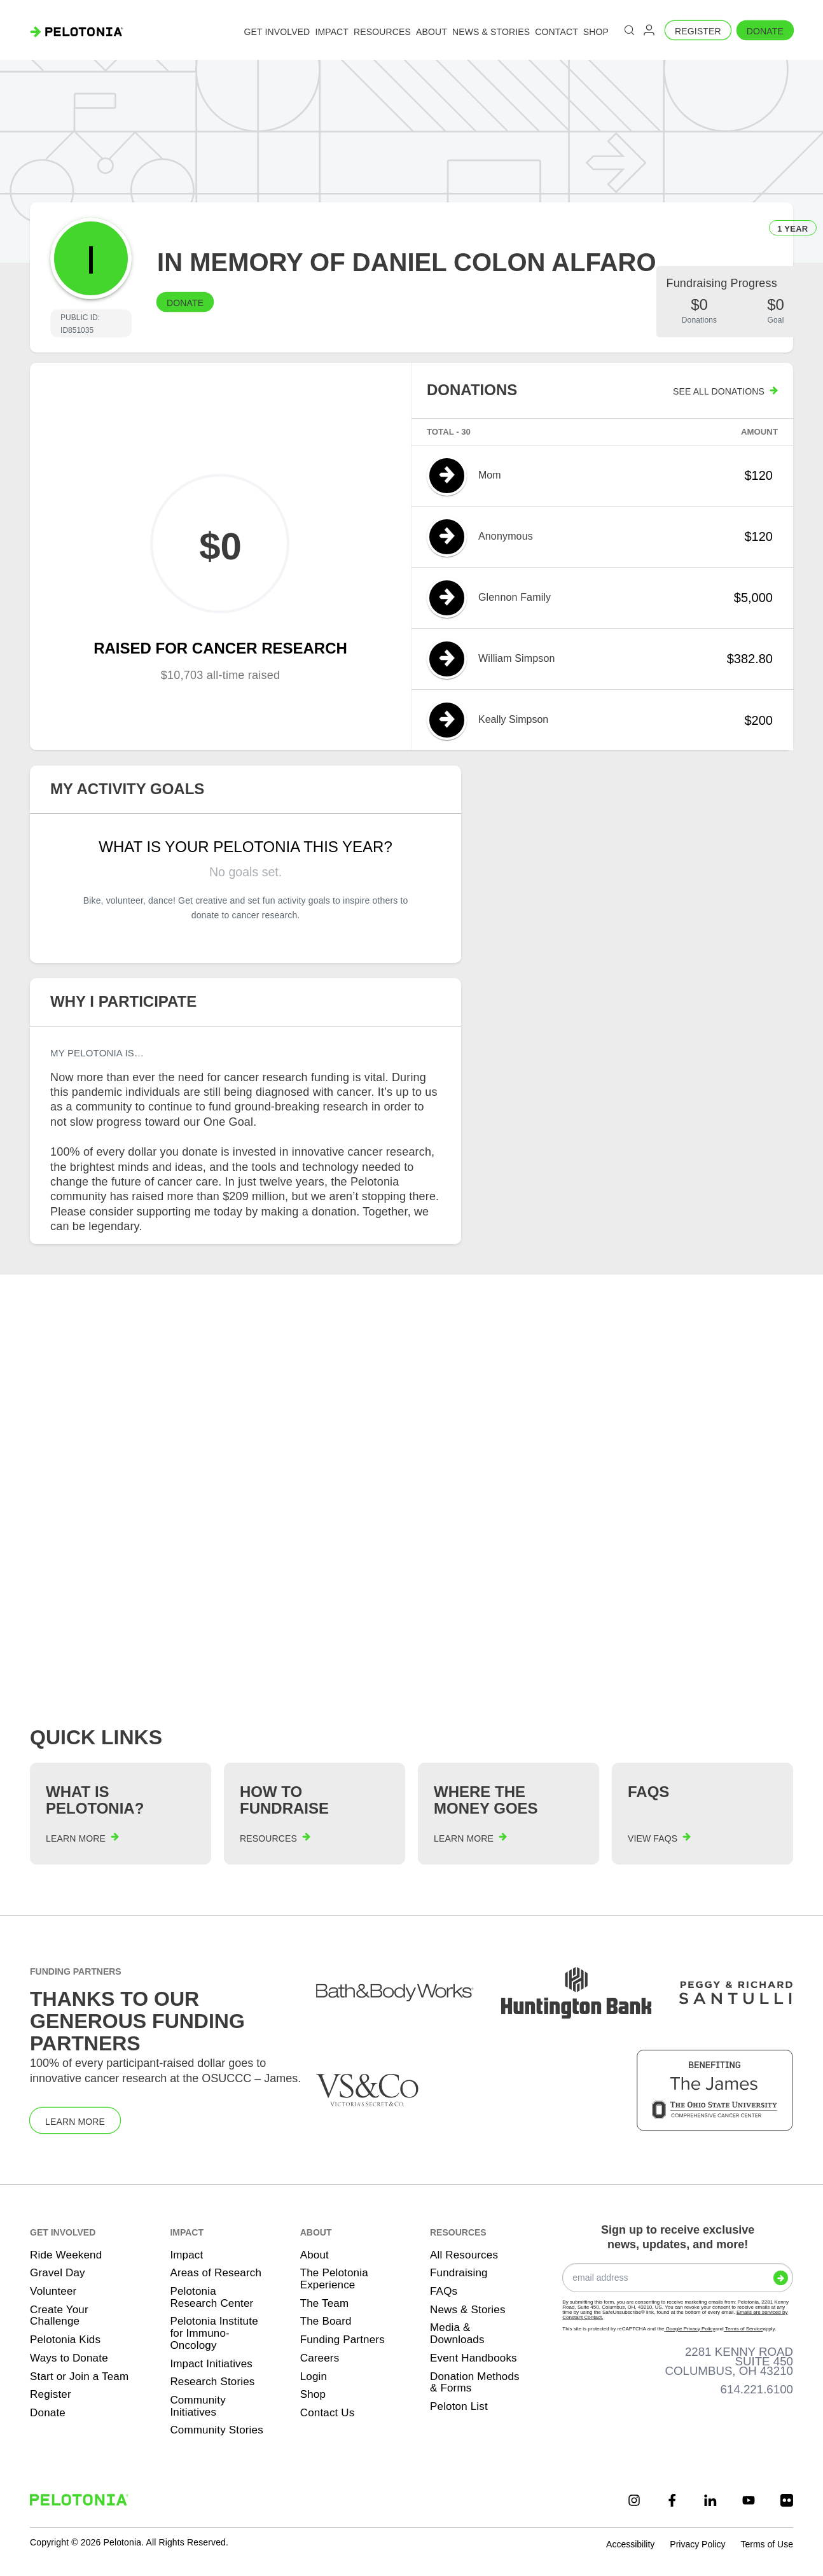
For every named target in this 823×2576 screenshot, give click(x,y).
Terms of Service (743, 2329)
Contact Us (327, 2413)
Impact (186, 2255)
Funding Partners (342, 2340)
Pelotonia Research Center (211, 2297)
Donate (765, 31)
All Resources (464, 2255)
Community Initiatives (198, 2406)
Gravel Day (57, 2273)
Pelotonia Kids (65, 2340)
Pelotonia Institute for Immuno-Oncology (214, 2333)
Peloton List (459, 2406)
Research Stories (212, 2382)
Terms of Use (766, 2544)
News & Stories (468, 2310)
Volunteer (53, 2291)
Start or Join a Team (79, 2376)
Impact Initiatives (211, 2364)
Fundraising (459, 2273)
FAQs (443, 2291)
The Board (326, 2321)
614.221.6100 (757, 2389)
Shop (313, 2394)
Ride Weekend (66, 2255)
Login (313, 2376)
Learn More (75, 2122)
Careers (320, 2358)
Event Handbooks (473, 2358)
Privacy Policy (697, 2544)
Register (698, 31)
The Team (324, 2303)
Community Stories (216, 2430)
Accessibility (630, 2544)
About (314, 2255)
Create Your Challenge (59, 2316)
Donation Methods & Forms (475, 2382)
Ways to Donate (69, 2358)
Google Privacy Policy (689, 2329)
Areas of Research (215, 2273)
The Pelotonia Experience (334, 2279)
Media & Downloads (457, 2333)
